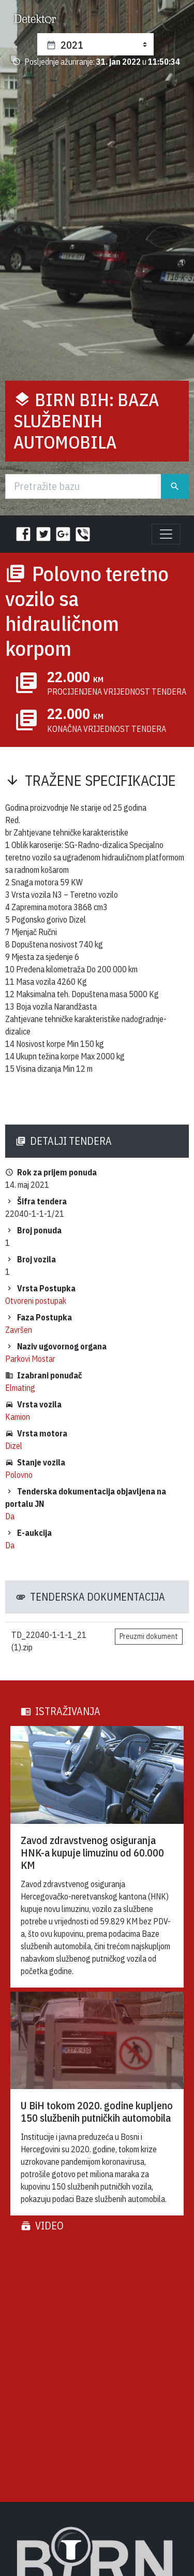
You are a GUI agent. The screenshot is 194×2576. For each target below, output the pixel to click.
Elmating (20, 1388)
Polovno (19, 1475)
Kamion (17, 1417)
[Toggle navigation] (166, 534)
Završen (18, 1330)
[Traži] (83, 486)
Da (9, 1516)
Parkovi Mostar (30, 1359)
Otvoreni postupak (35, 1301)
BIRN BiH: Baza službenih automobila (86, 421)
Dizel (13, 1446)
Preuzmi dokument (149, 1636)
